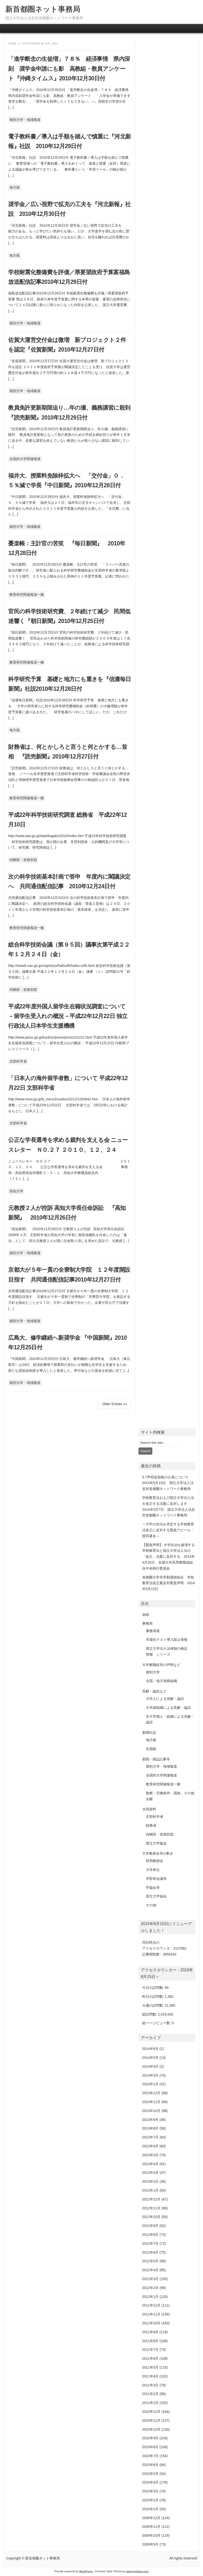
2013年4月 (150, 2164)
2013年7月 (150, 2137)
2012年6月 (150, 2252)
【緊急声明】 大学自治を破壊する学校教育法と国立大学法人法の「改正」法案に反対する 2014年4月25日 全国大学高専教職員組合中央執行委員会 (168, 1556)
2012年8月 (150, 2235)
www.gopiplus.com (137, 2571)
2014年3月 (150, 2075)
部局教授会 (154, 1861)
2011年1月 (150, 2403)
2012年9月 (150, 2226)
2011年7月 (150, 2350)
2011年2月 (150, 2394)
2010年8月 (150, 2447)
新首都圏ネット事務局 (42, 9)
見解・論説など (154, 1691)
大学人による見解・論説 (165, 1699)
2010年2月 (150, 2500)
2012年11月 (151, 2208)
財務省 (151, 1825)
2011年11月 (151, 2314)
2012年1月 (150, 2297)
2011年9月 (150, 2332)
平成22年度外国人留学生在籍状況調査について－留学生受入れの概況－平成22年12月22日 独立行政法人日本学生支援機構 (67, 1016)
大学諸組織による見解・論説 (168, 1708)
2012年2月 (150, 2288)
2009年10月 (151, 2535)
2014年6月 (150, 2049)
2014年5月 (150, 2058)
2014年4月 (150, 2066)
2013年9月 (150, 2120)
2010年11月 (151, 2420)
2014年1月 (150, 2084)
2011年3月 (150, 2385)
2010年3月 (150, 2491)
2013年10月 (151, 2111)
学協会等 (153, 1887)
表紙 (145, 1615)
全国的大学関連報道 (25, 459)
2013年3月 (150, 2173)
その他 (151, 1905)
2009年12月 (151, 2518)
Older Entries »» (114, 1404)
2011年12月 (151, 2305)
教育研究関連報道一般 (26, 595)
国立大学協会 (156, 1843)
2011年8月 (150, 2341)
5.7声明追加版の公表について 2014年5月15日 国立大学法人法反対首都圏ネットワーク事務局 (168, 1483)
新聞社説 (149, 1732)
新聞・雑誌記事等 (156, 1759)
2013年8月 (150, 2128)
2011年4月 (150, 2376)
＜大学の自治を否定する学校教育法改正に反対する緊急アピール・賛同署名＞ (168, 1530)
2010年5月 (150, 2474)
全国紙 (151, 1749)
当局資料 (149, 1809)
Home (12, 43)
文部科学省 (18, 1061)
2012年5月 (150, 2261)
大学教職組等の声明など (161, 1665)
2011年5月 (150, 2367)
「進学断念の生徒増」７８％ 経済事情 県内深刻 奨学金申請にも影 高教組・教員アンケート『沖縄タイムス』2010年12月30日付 (69, 68)
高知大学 (16, 1191)
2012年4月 (150, 2270)
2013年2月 (150, 2181)
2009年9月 (150, 2544)
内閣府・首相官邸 (23, 860)
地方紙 (14, 187)
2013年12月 (151, 2093)
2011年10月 (151, 2323)
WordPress (86, 2571)
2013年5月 (150, 2155)
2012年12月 (151, 2199)
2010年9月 (150, 2438)
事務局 (147, 1623)
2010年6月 (150, 2465)
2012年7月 (150, 2243)
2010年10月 (151, 2429)
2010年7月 (150, 2456)
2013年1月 (150, 2190)
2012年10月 (151, 2217)
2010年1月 (150, 2509)
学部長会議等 (156, 1879)
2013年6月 (150, 2146)
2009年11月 (151, 2527)
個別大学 (153, 1672)
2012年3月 (150, 2279)
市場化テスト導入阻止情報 (166, 1640)
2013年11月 (151, 2102)
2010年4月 (150, 2482)
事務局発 (153, 1631)
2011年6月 (150, 2358)
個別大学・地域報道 (25, 120)
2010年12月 (151, 2412)
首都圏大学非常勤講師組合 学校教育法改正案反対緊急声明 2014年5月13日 (168, 1583)
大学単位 (153, 1870)
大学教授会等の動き (157, 1853)
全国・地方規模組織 (161, 1681)
